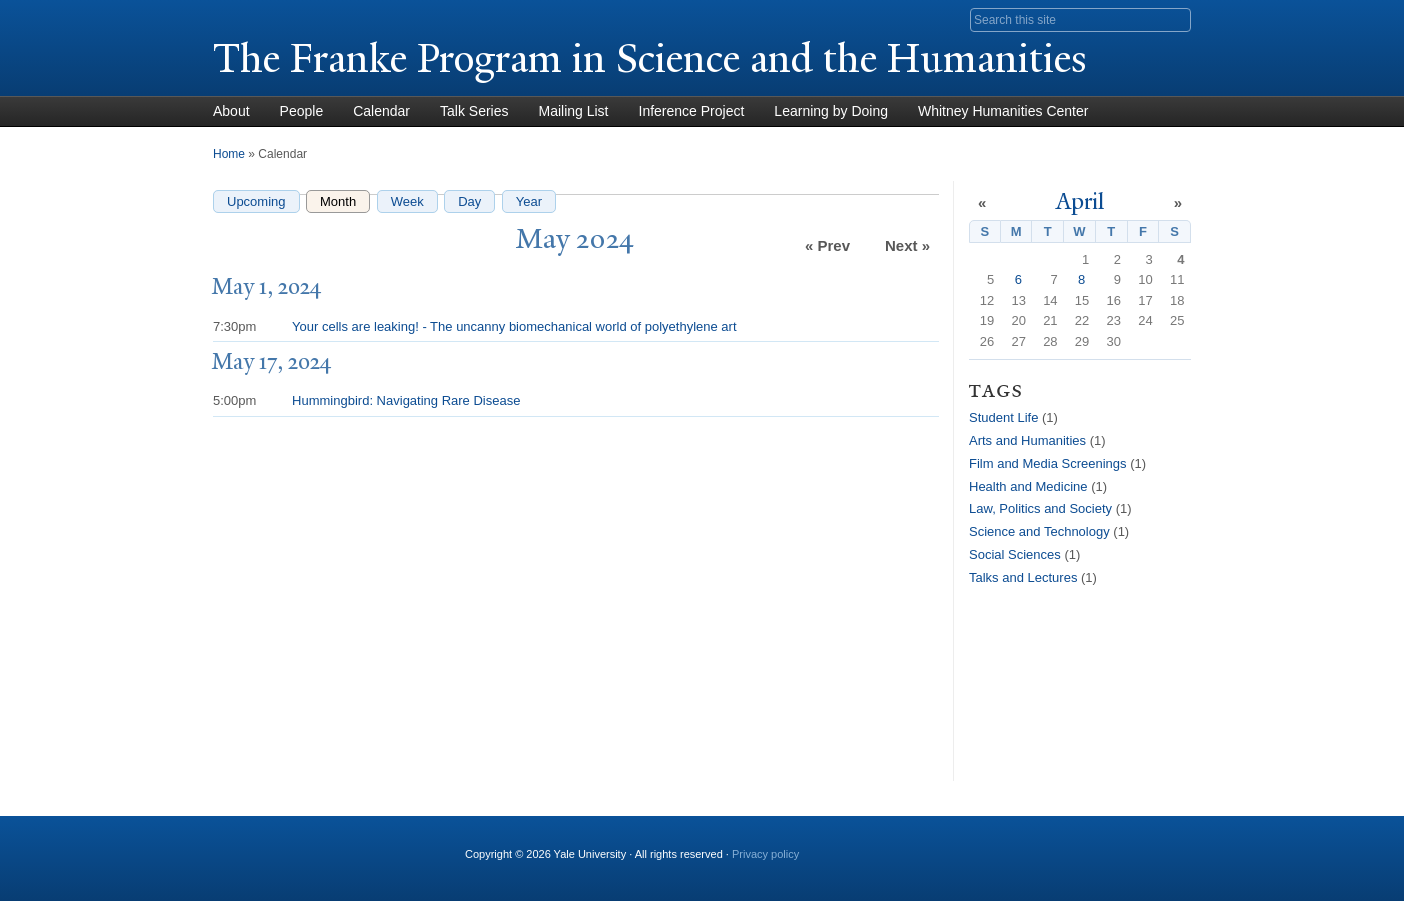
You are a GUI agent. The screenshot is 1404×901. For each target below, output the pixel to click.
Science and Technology (1039, 531)
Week (407, 201)
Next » (907, 245)
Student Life (1003, 417)
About (231, 111)
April (1080, 201)
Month (345, 201)
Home (229, 154)
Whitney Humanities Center (1003, 111)
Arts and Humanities (1027, 440)
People (302, 111)
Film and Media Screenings (1048, 463)
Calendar (381, 111)
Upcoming (256, 201)
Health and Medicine (1028, 486)
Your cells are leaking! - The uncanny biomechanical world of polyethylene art (514, 326)
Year (529, 201)
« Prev (827, 245)
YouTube (981, 846)
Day (469, 201)
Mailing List (573, 111)
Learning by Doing (831, 111)
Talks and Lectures (1023, 577)
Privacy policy (765, 854)
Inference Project (692, 111)
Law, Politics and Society (1040, 508)
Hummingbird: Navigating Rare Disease (406, 400)
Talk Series (474, 111)
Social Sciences (1015, 554)
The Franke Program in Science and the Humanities (650, 58)
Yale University (269, 17)
